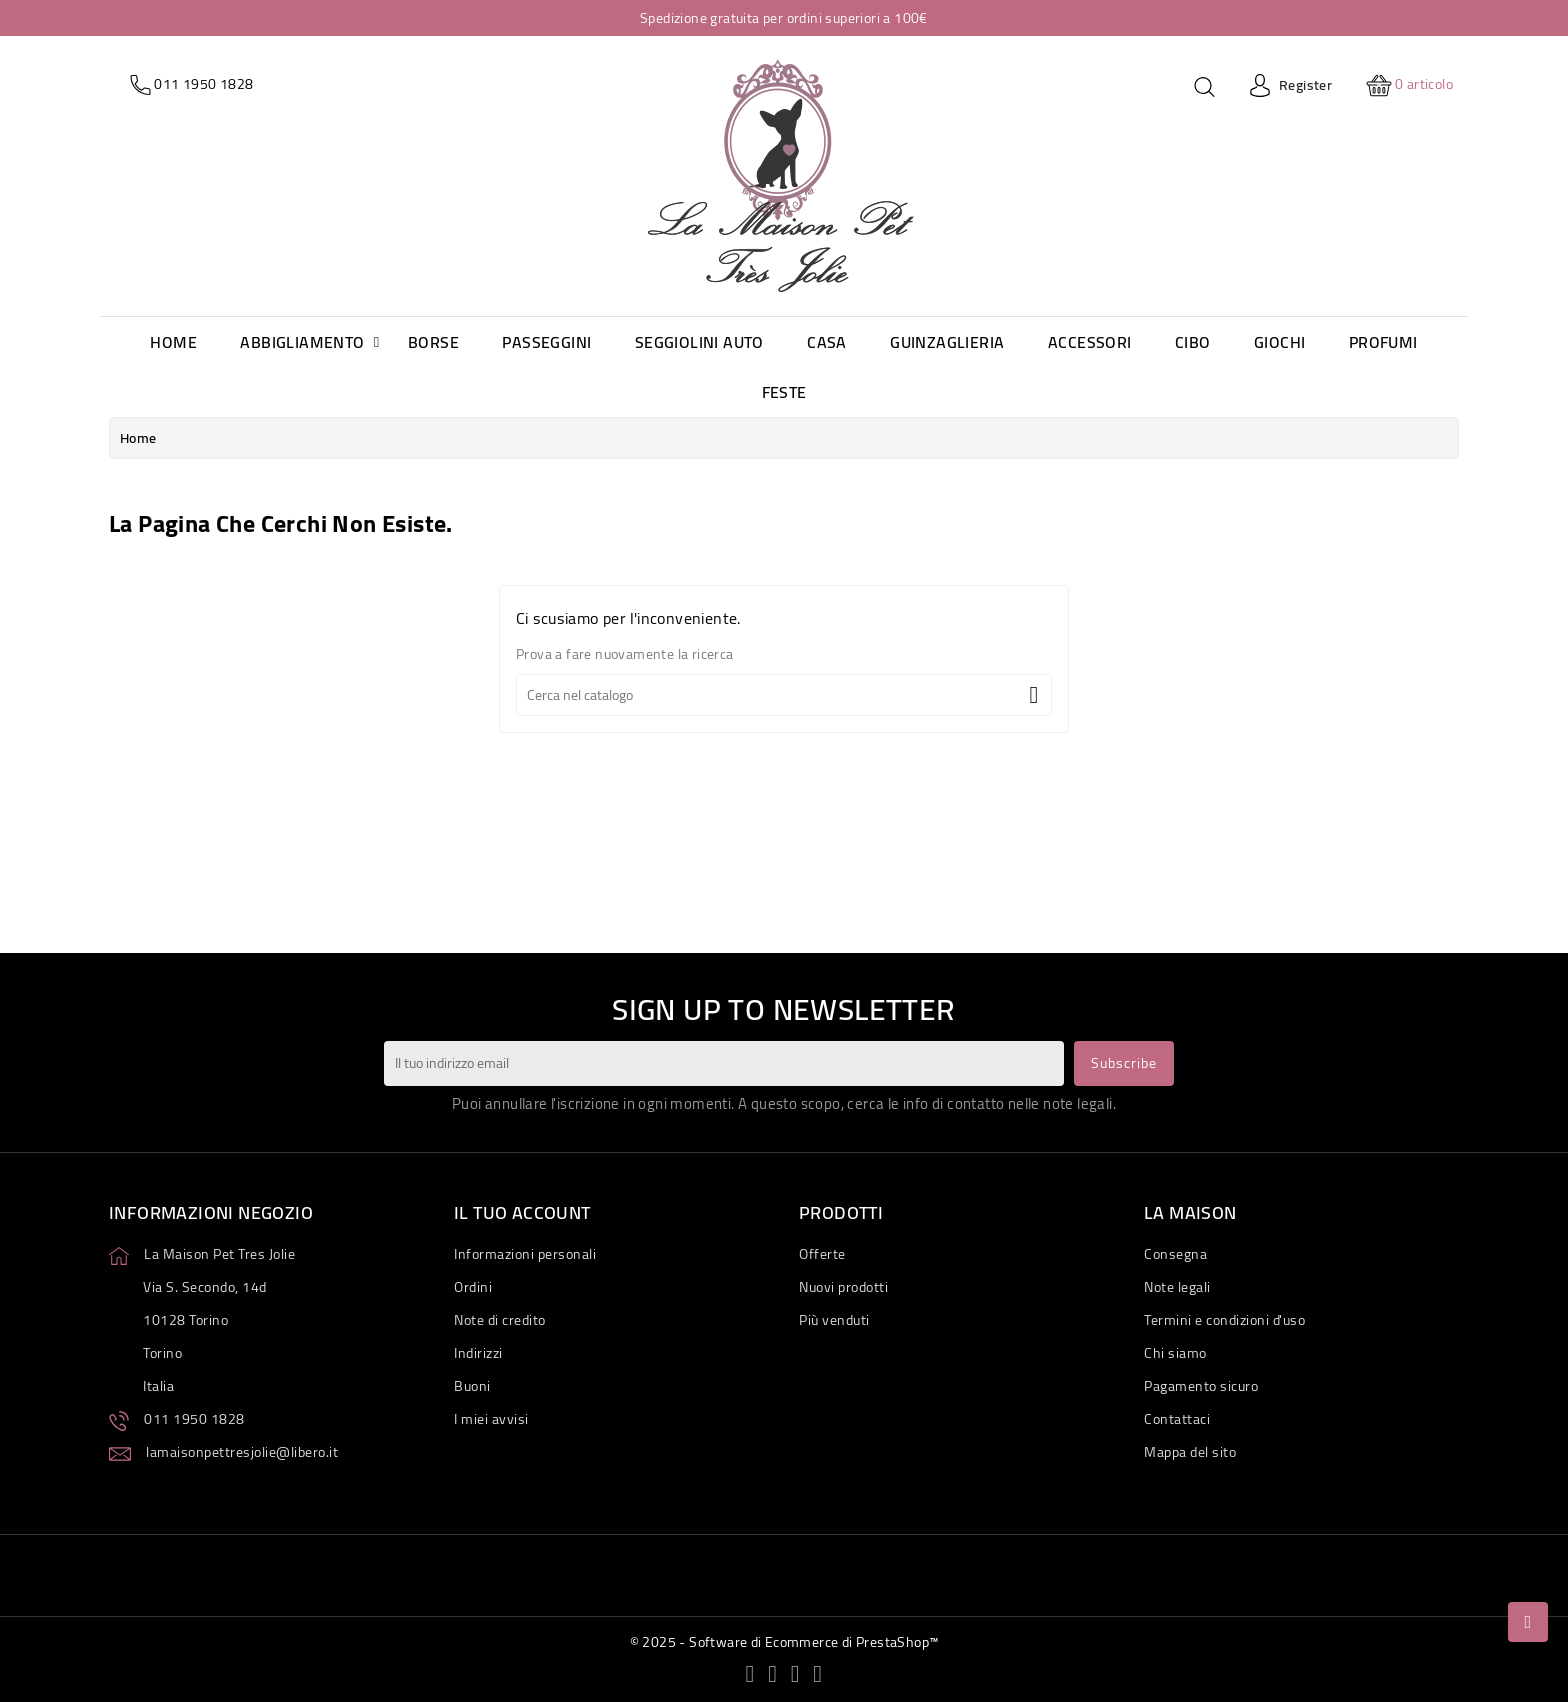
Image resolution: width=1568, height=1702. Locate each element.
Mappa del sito (1190, 1452)
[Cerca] (784, 695)
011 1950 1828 (194, 1419)
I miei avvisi (491, 1419)
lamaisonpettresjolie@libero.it (242, 1452)
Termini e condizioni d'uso (1224, 1320)
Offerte (822, 1254)
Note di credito (500, 1320)
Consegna (1175, 1254)
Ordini (473, 1287)
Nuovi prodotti (843, 1287)
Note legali (1177, 1287)
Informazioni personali (525, 1254)
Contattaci (1177, 1419)
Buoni (472, 1386)
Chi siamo (1175, 1353)
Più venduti (834, 1320)
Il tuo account (522, 1212)
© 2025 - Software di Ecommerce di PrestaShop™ (784, 1642)
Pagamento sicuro (1201, 1386)
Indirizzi (478, 1353)
